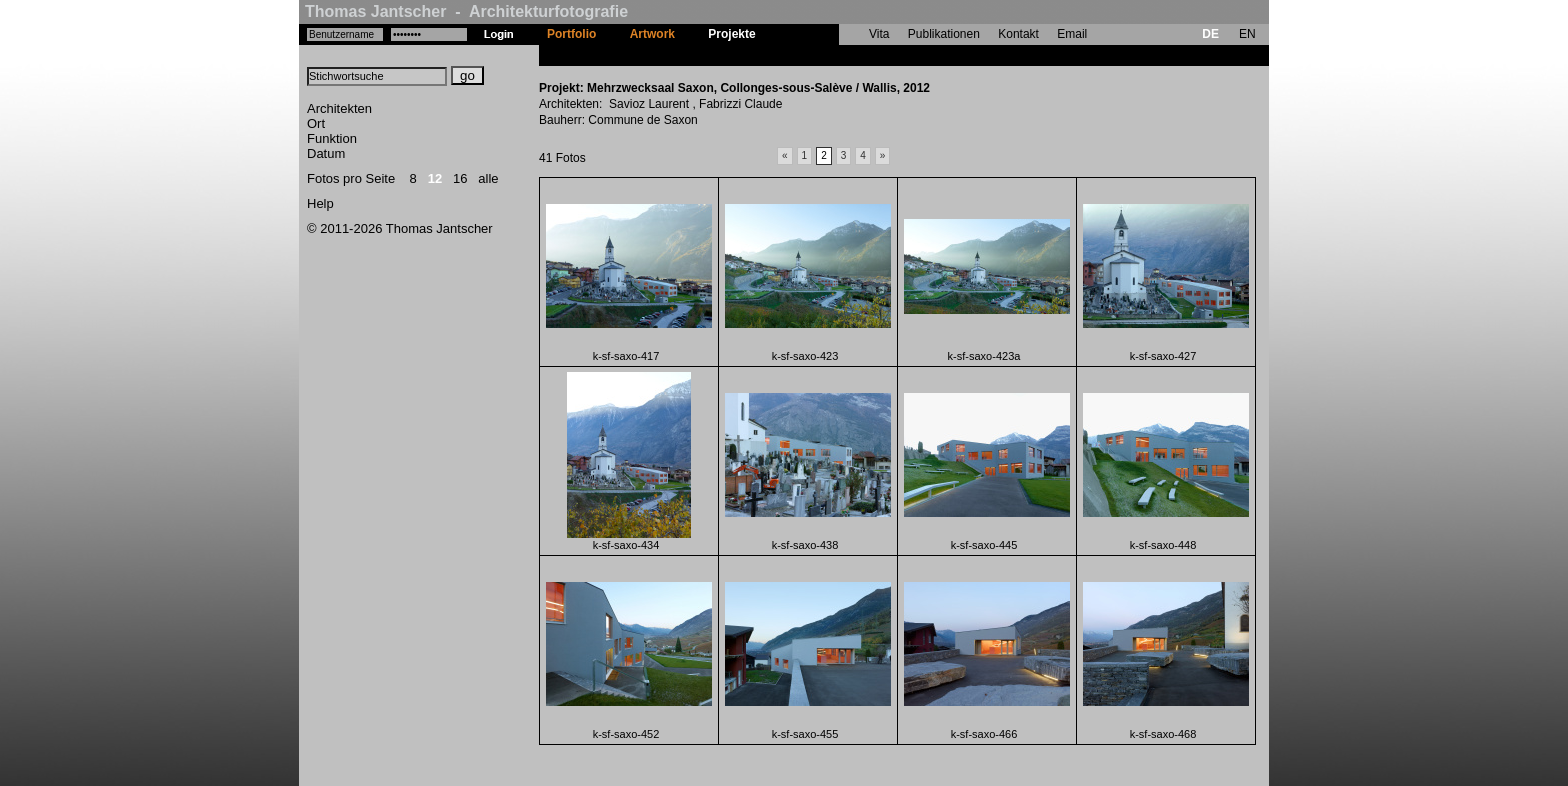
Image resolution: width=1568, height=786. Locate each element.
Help (320, 203)
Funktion (332, 138)
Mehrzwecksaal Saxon (835, 55)
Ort (316, 123)
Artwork (652, 34)
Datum (326, 153)
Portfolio (571, 34)
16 (460, 178)
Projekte (731, 34)
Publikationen (944, 34)
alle (488, 178)
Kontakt (1018, 34)
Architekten (339, 108)
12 (435, 178)
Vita (879, 34)
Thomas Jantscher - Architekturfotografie (466, 11)
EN (1247, 34)
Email (1072, 34)
